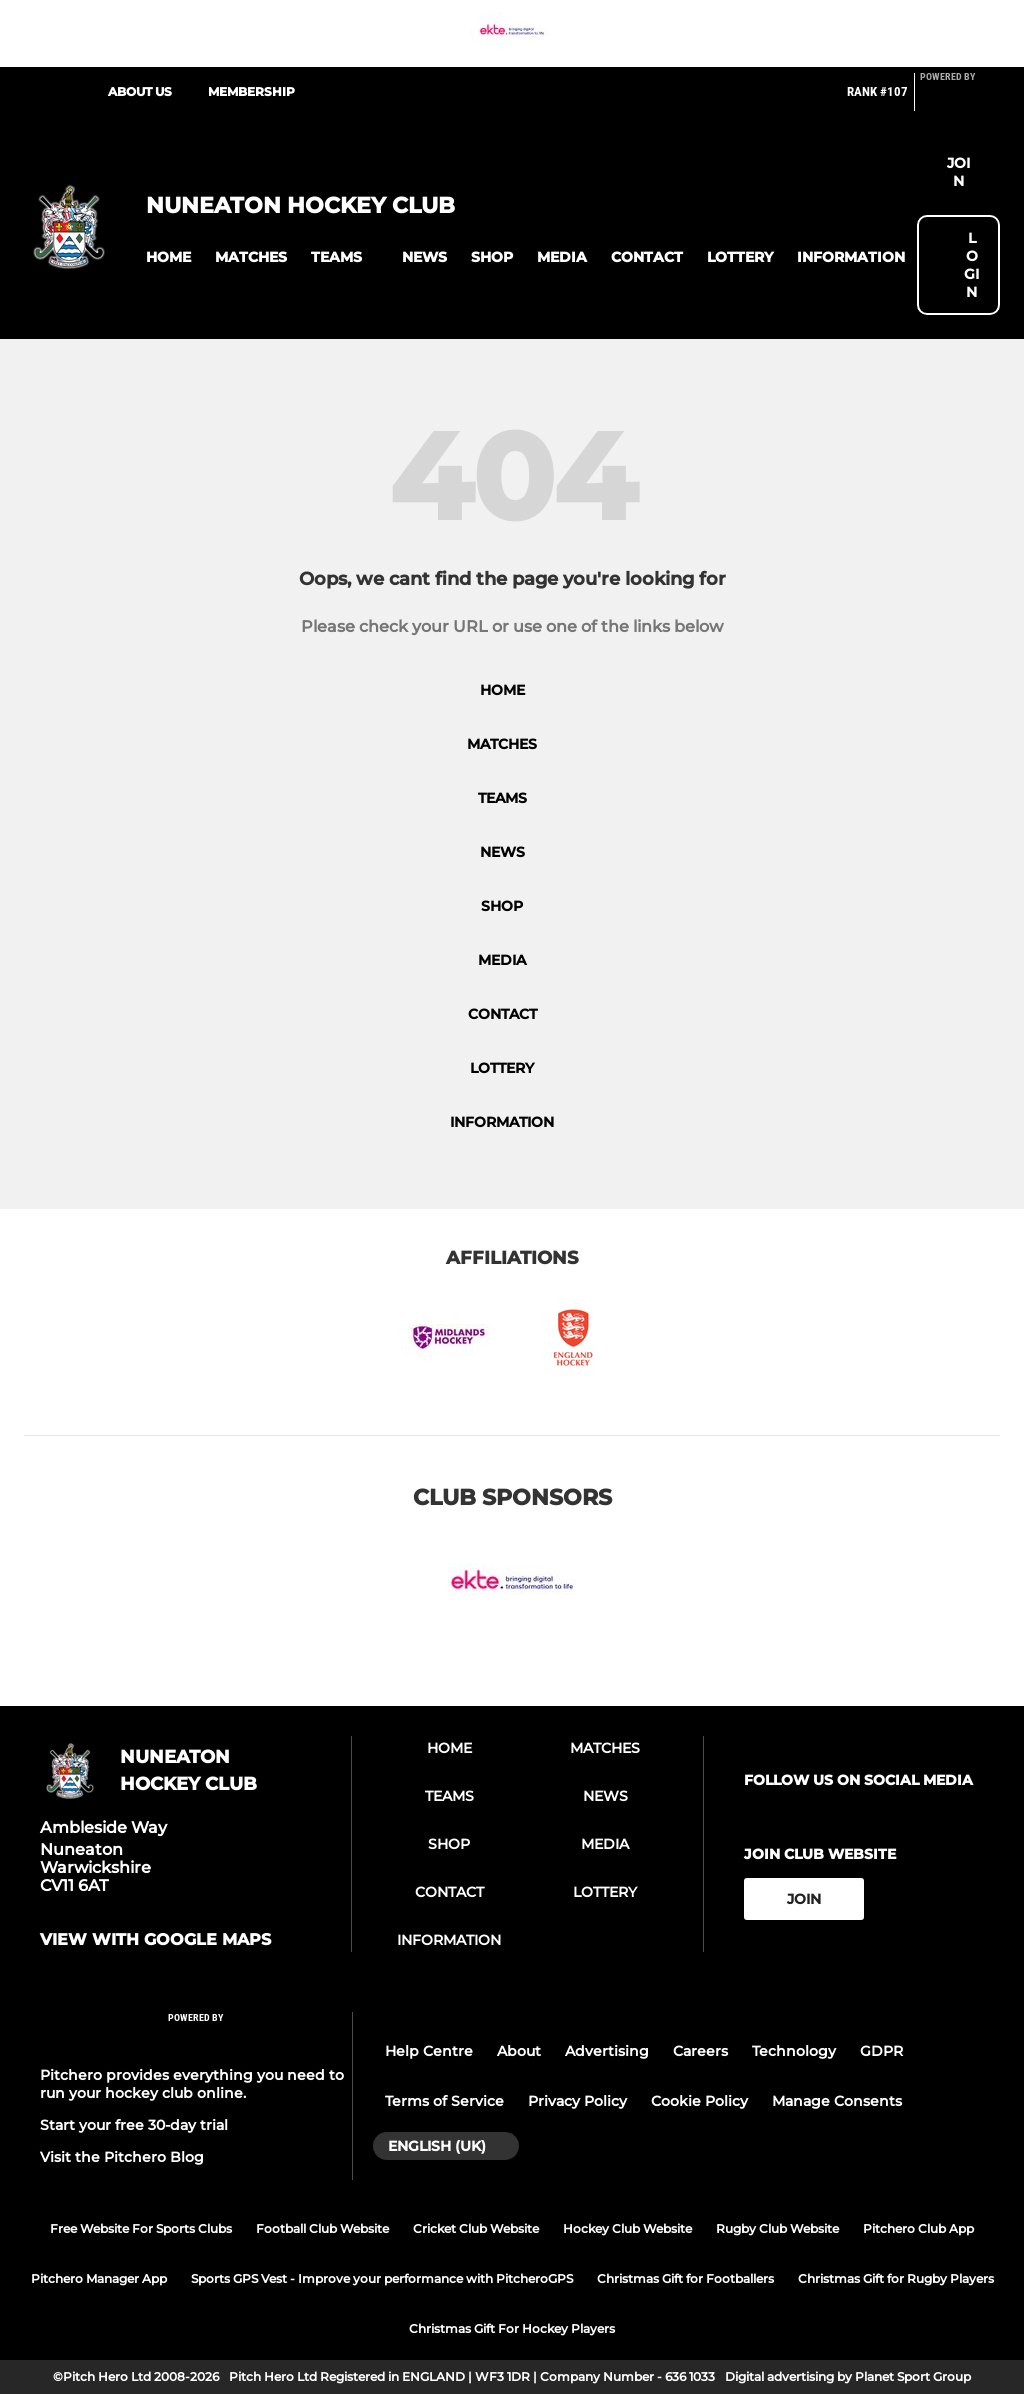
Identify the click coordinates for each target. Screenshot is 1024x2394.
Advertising (607, 2051)
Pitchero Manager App (99, 2278)
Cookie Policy (699, 2101)
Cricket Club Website (476, 2228)
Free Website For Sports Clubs (141, 2228)
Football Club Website (322, 2228)
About (519, 2051)
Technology (794, 2051)
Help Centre (429, 2051)
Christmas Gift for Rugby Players (896, 2278)
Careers (700, 2051)
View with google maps (155, 1940)
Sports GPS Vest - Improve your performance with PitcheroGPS (382, 2278)
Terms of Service (444, 2101)
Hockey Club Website (627, 2228)
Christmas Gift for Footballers (685, 2278)
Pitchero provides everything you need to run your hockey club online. (192, 2084)
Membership (251, 91)
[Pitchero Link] (960, 100)
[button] (168, 257)
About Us (140, 91)
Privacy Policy (577, 2101)
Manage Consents (837, 2101)
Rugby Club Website (777, 2228)
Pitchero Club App (918, 2228)
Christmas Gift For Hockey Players (512, 2328)
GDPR (881, 2051)
